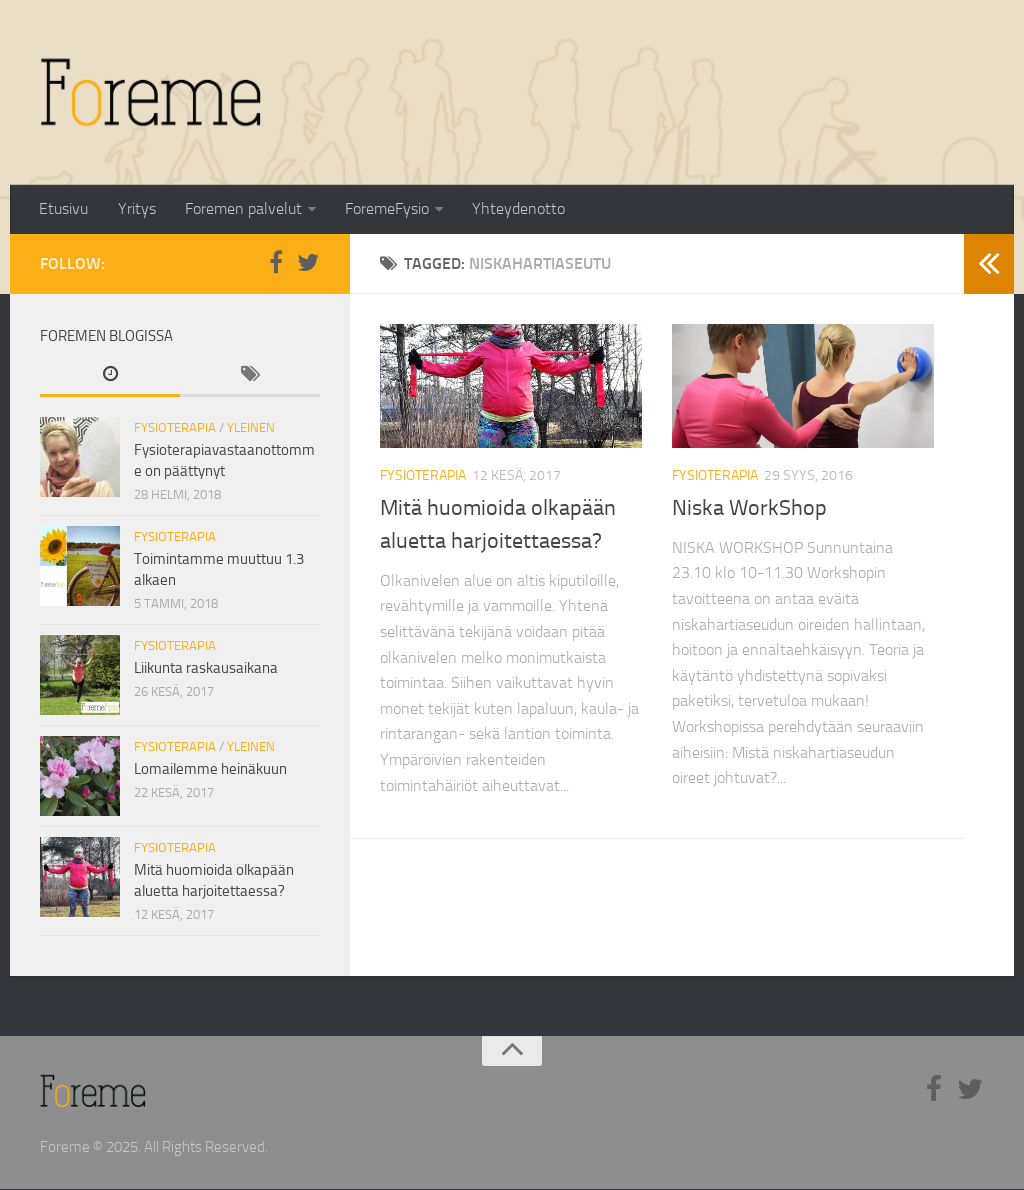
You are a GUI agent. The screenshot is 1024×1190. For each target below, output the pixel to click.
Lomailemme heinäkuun (210, 770)
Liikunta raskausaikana (206, 669)
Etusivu (63, 209)
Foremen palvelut (240, 209)
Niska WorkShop (749, 509)
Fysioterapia (423, 476)
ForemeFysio (383, 209)
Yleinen (251, 428)
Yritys (135, 209)
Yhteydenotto (513, 209)
